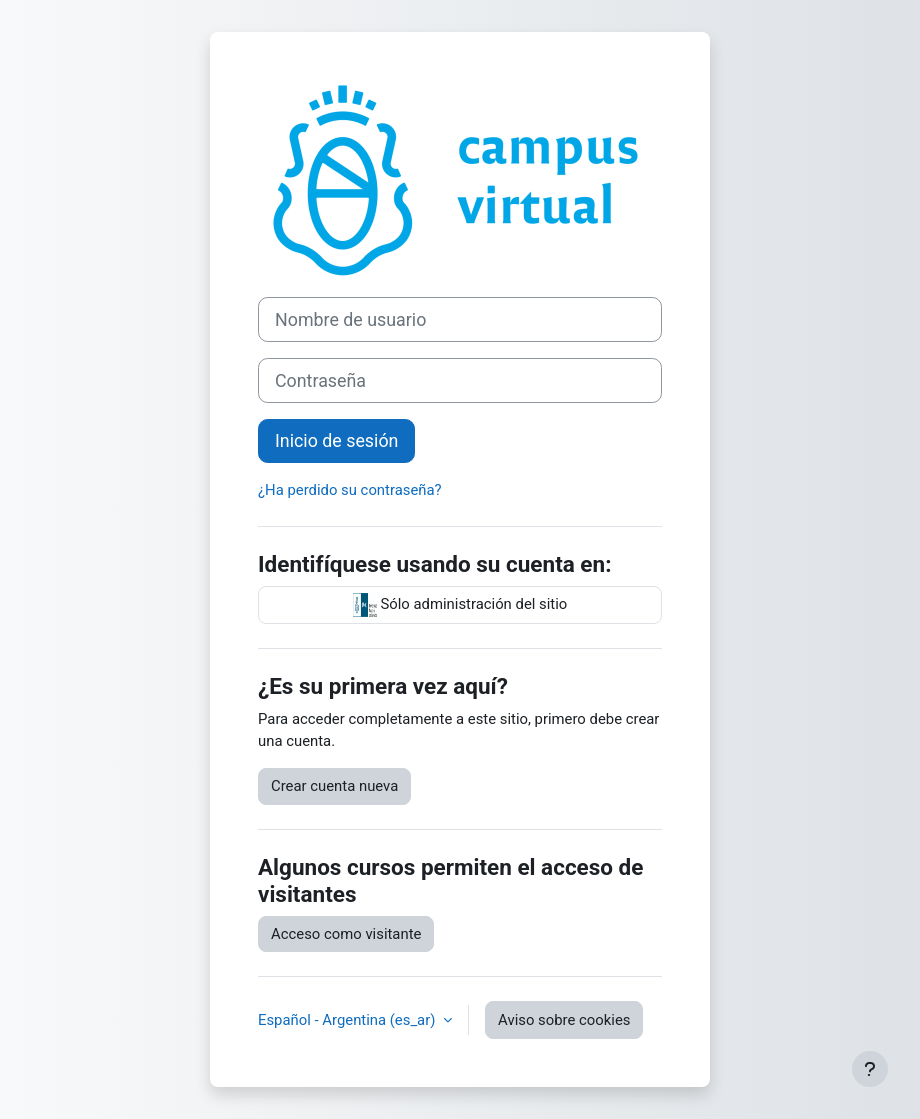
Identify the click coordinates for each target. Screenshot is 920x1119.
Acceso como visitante (346, 934)
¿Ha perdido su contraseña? (350, 490)
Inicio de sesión (336, 440)
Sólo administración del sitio (460, 605)
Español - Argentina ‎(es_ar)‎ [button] (348, 1020)
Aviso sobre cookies (564, 1020)
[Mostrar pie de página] (870, 1069)
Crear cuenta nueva (334, 786)
